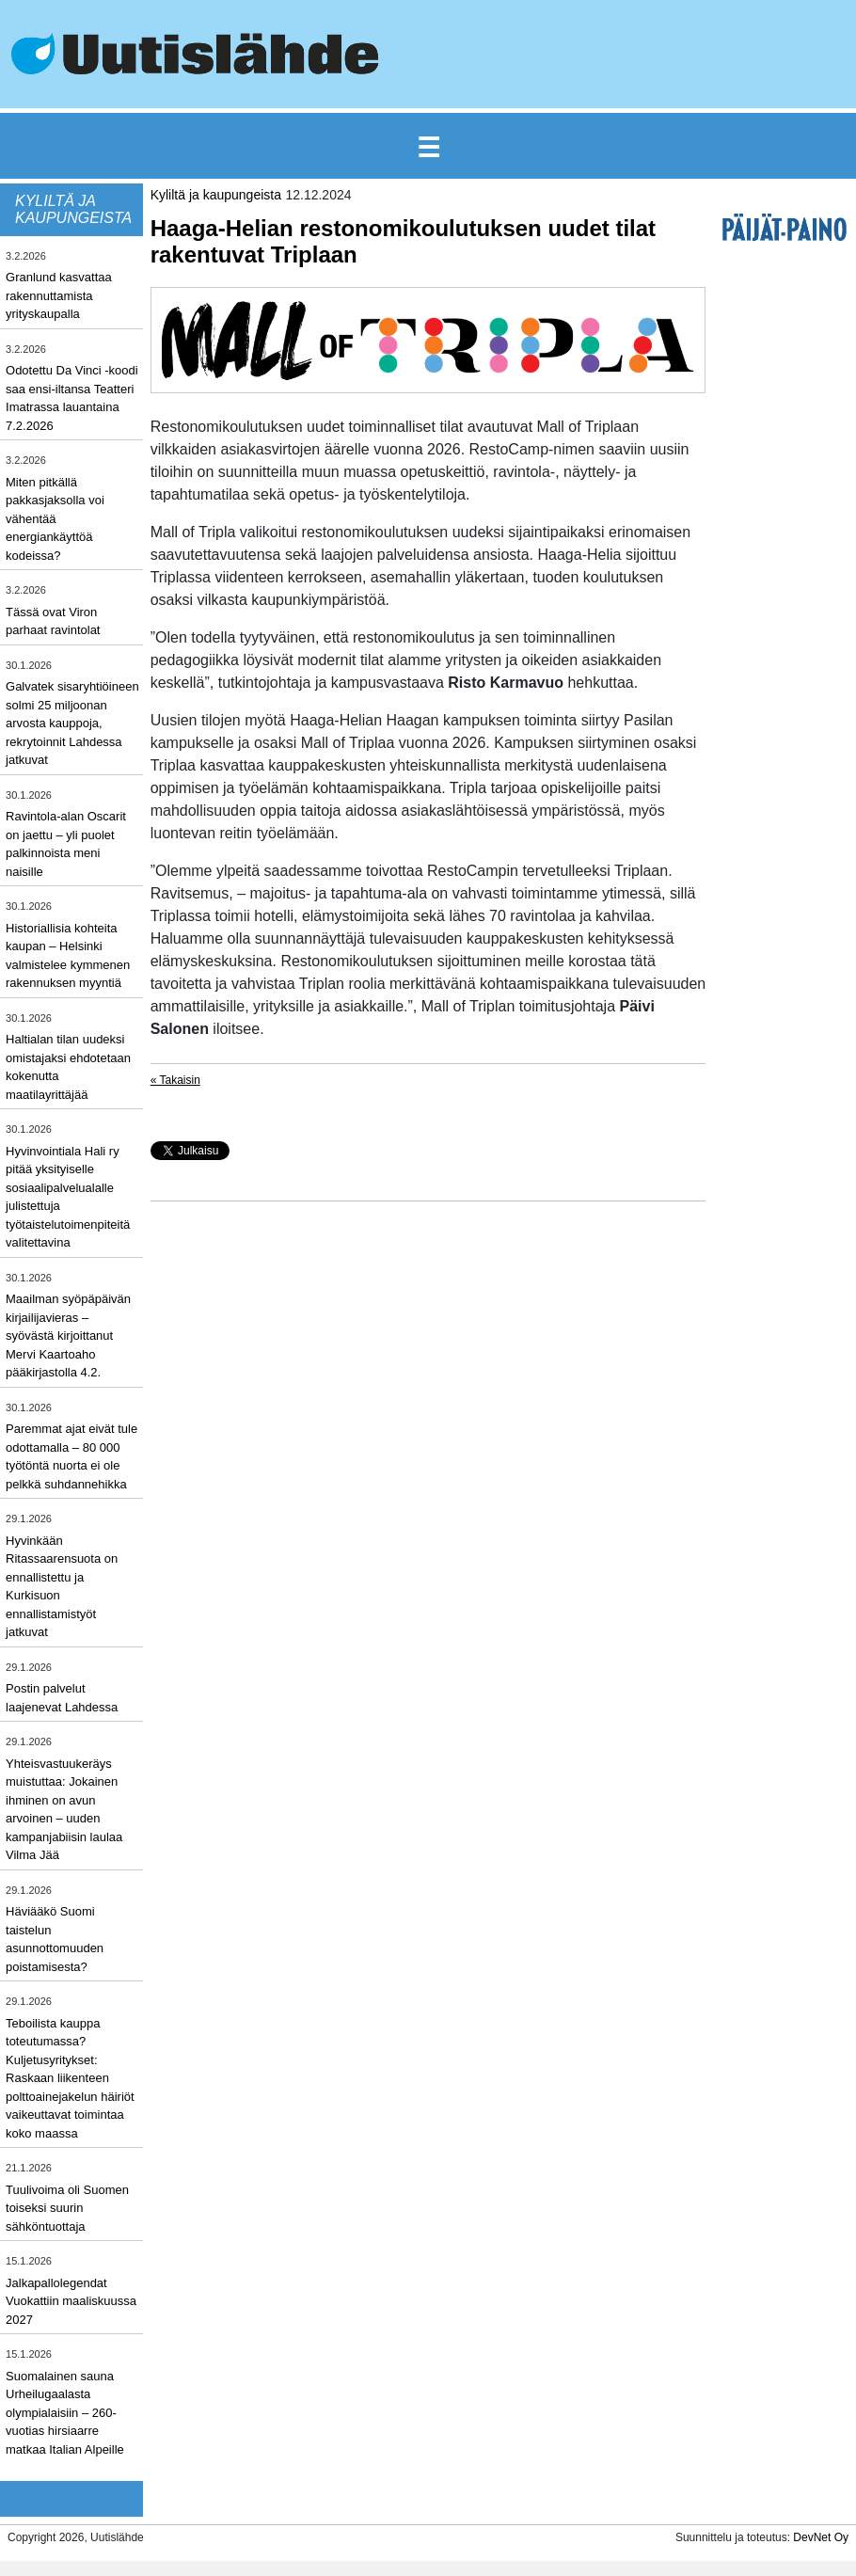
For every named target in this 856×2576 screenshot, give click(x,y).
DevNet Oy (820, 2537)
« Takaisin (175, 1080)
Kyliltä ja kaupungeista (216, 194)
